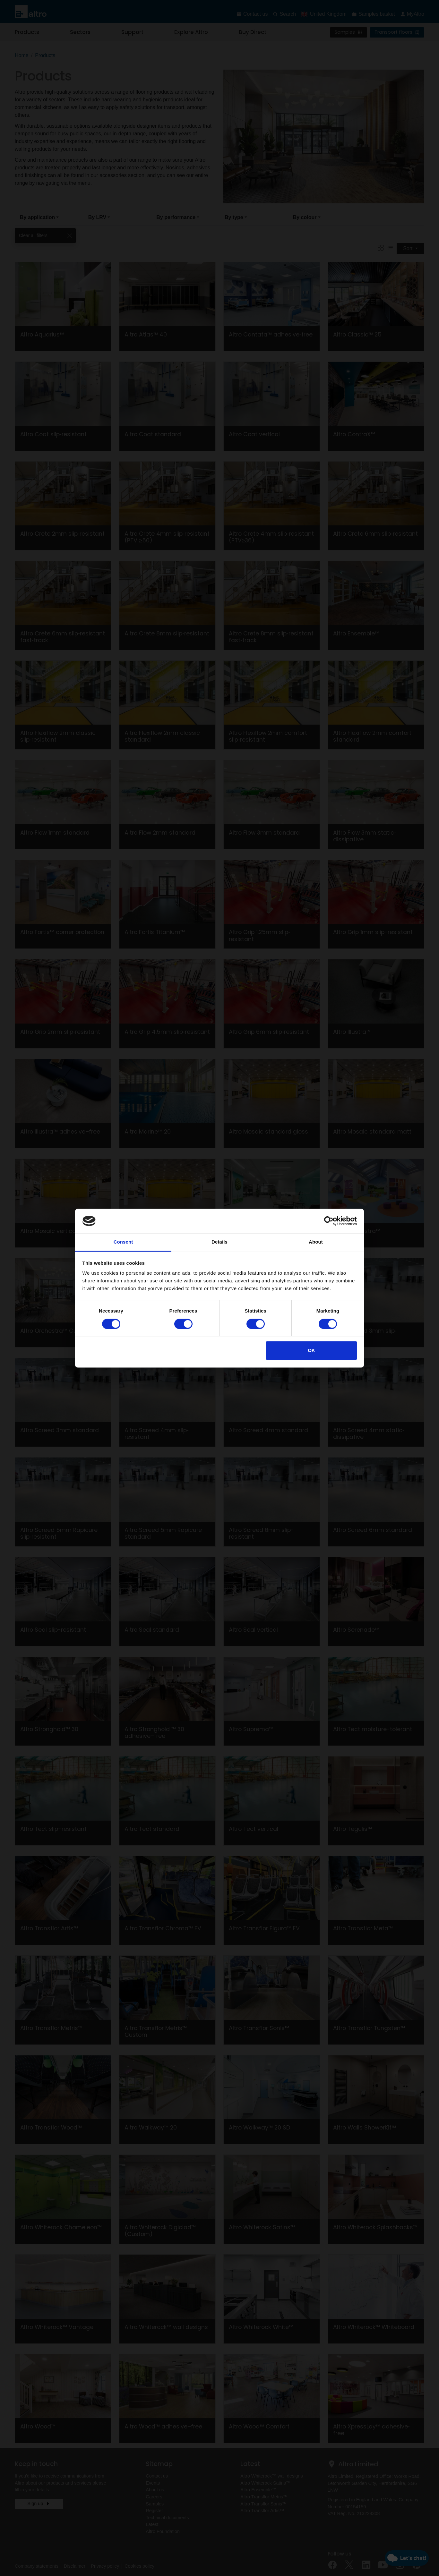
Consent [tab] (123, 1242)
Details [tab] (219, 1242)
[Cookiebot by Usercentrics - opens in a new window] (329, 1221)
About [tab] (316, 1242)
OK (311, 1350)
